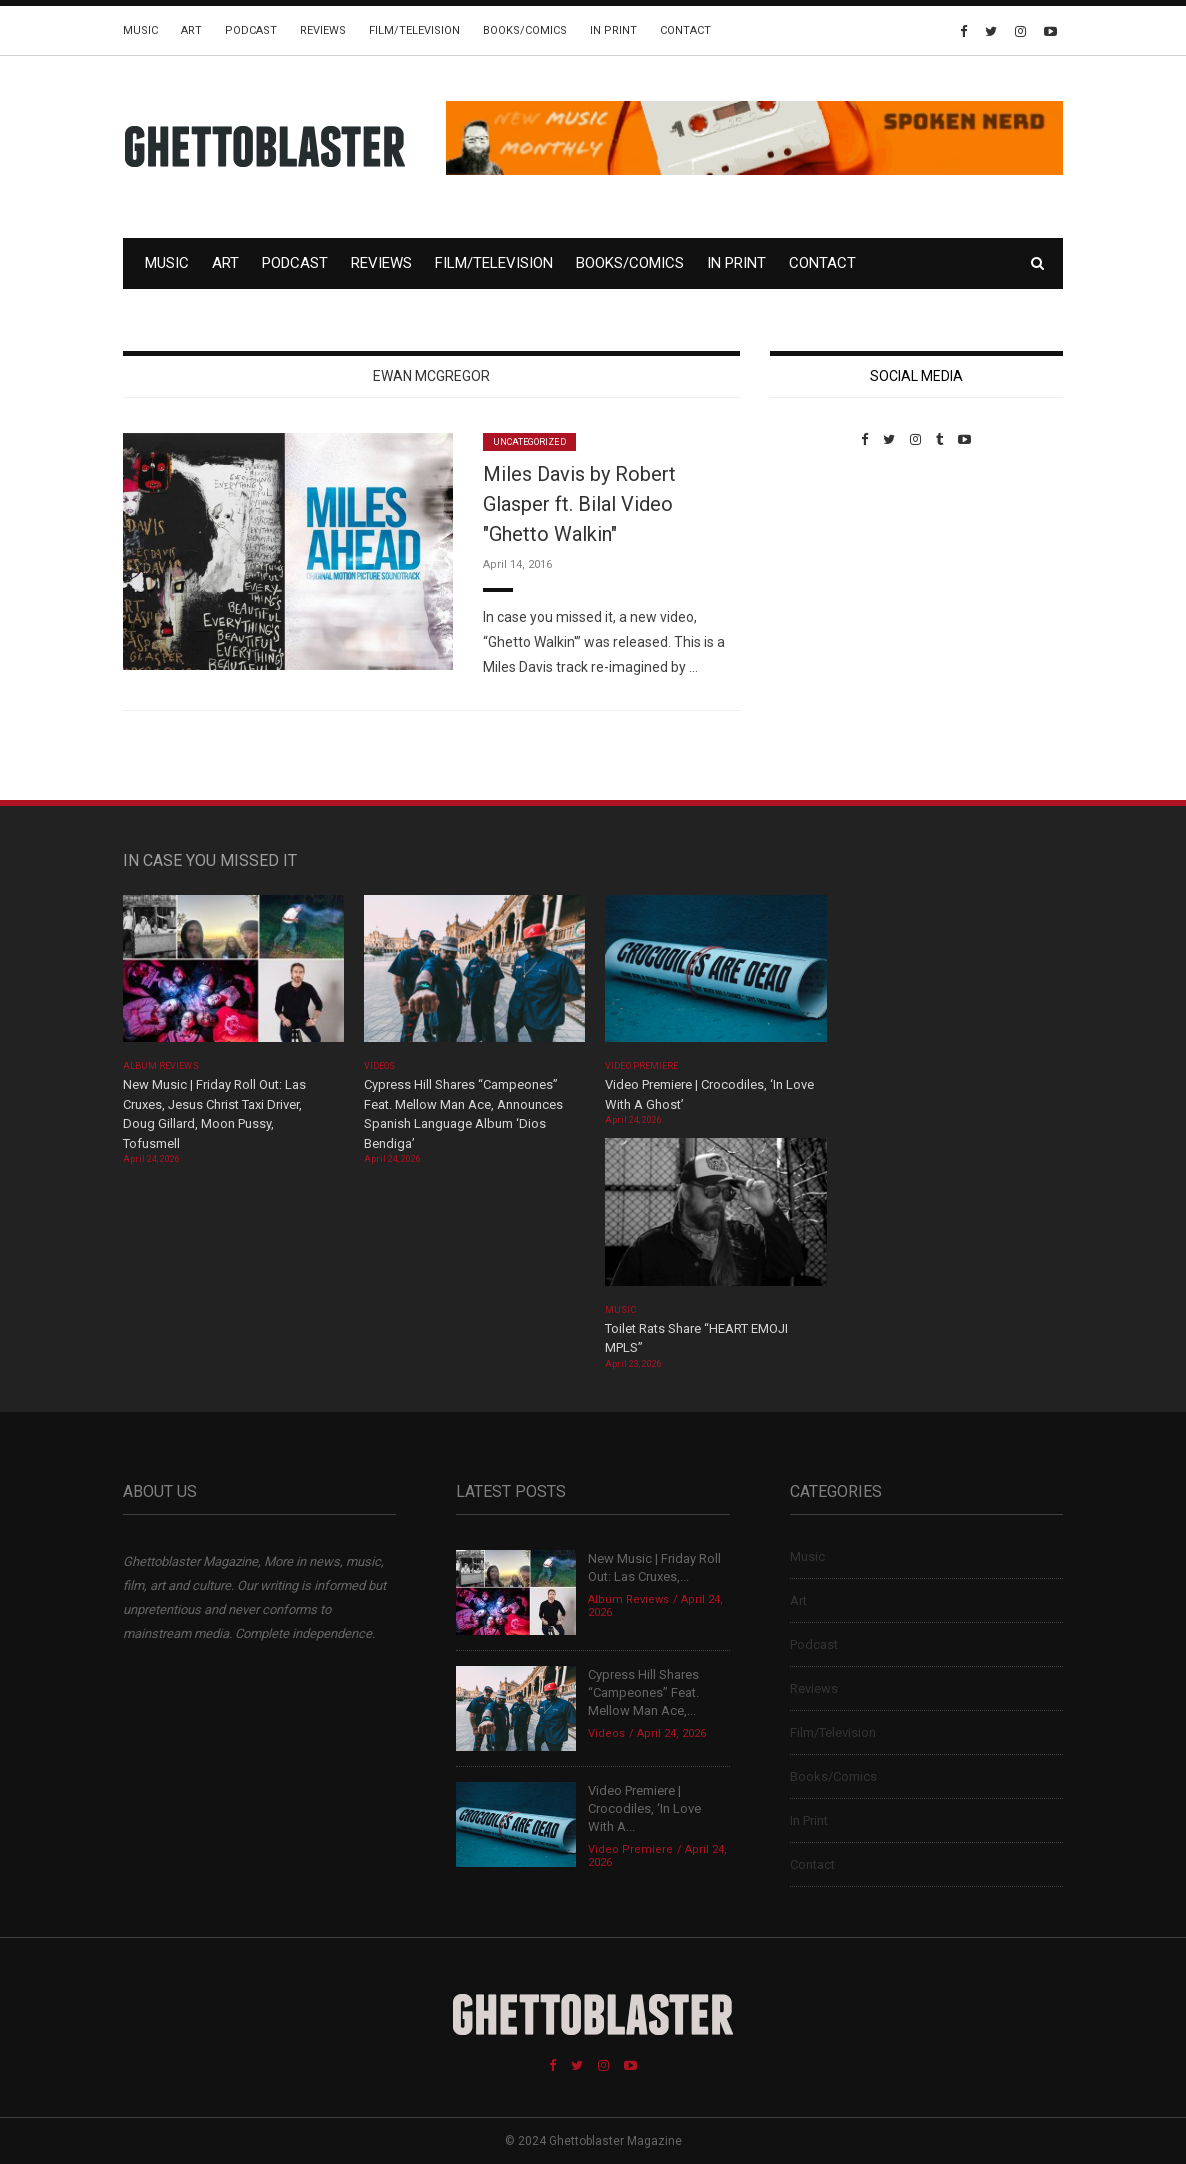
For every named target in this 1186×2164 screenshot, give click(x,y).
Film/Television (414, 30)
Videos (379, 1066)
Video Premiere (641, 1066)
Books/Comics (525, 30)
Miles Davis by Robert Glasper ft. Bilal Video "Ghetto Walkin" (579, 504)
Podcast (251, 30)
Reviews (323, 30)
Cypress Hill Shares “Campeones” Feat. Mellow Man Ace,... (643, 1692)
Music (140, 30)
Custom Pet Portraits (828, 584)
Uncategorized (529, 442)
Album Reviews (161, 1066)
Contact (685, 30)
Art (191, 30)
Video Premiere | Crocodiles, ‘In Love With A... (644, 1808)
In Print (613, 30)
